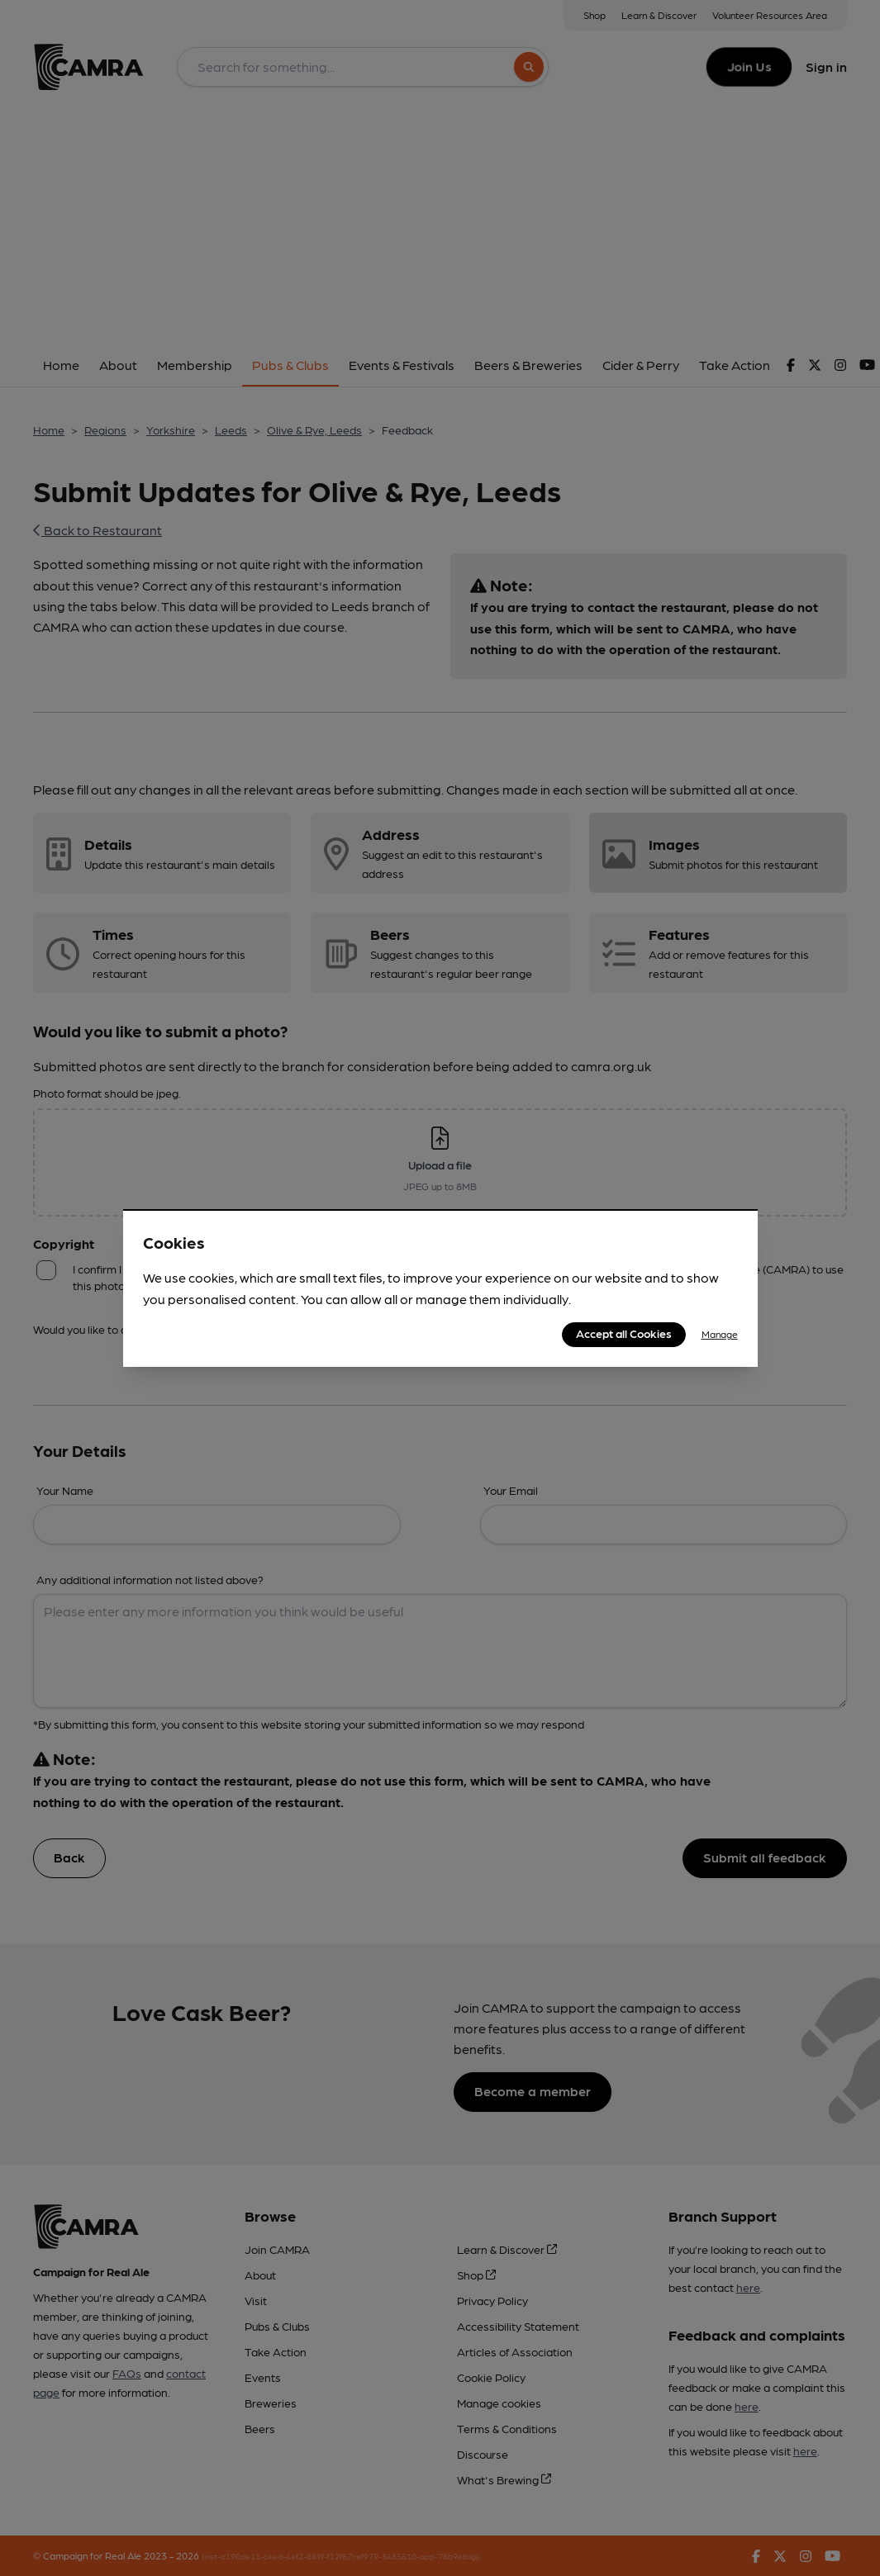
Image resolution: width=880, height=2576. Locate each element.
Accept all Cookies (624, 1333)
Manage (720, 1334)
